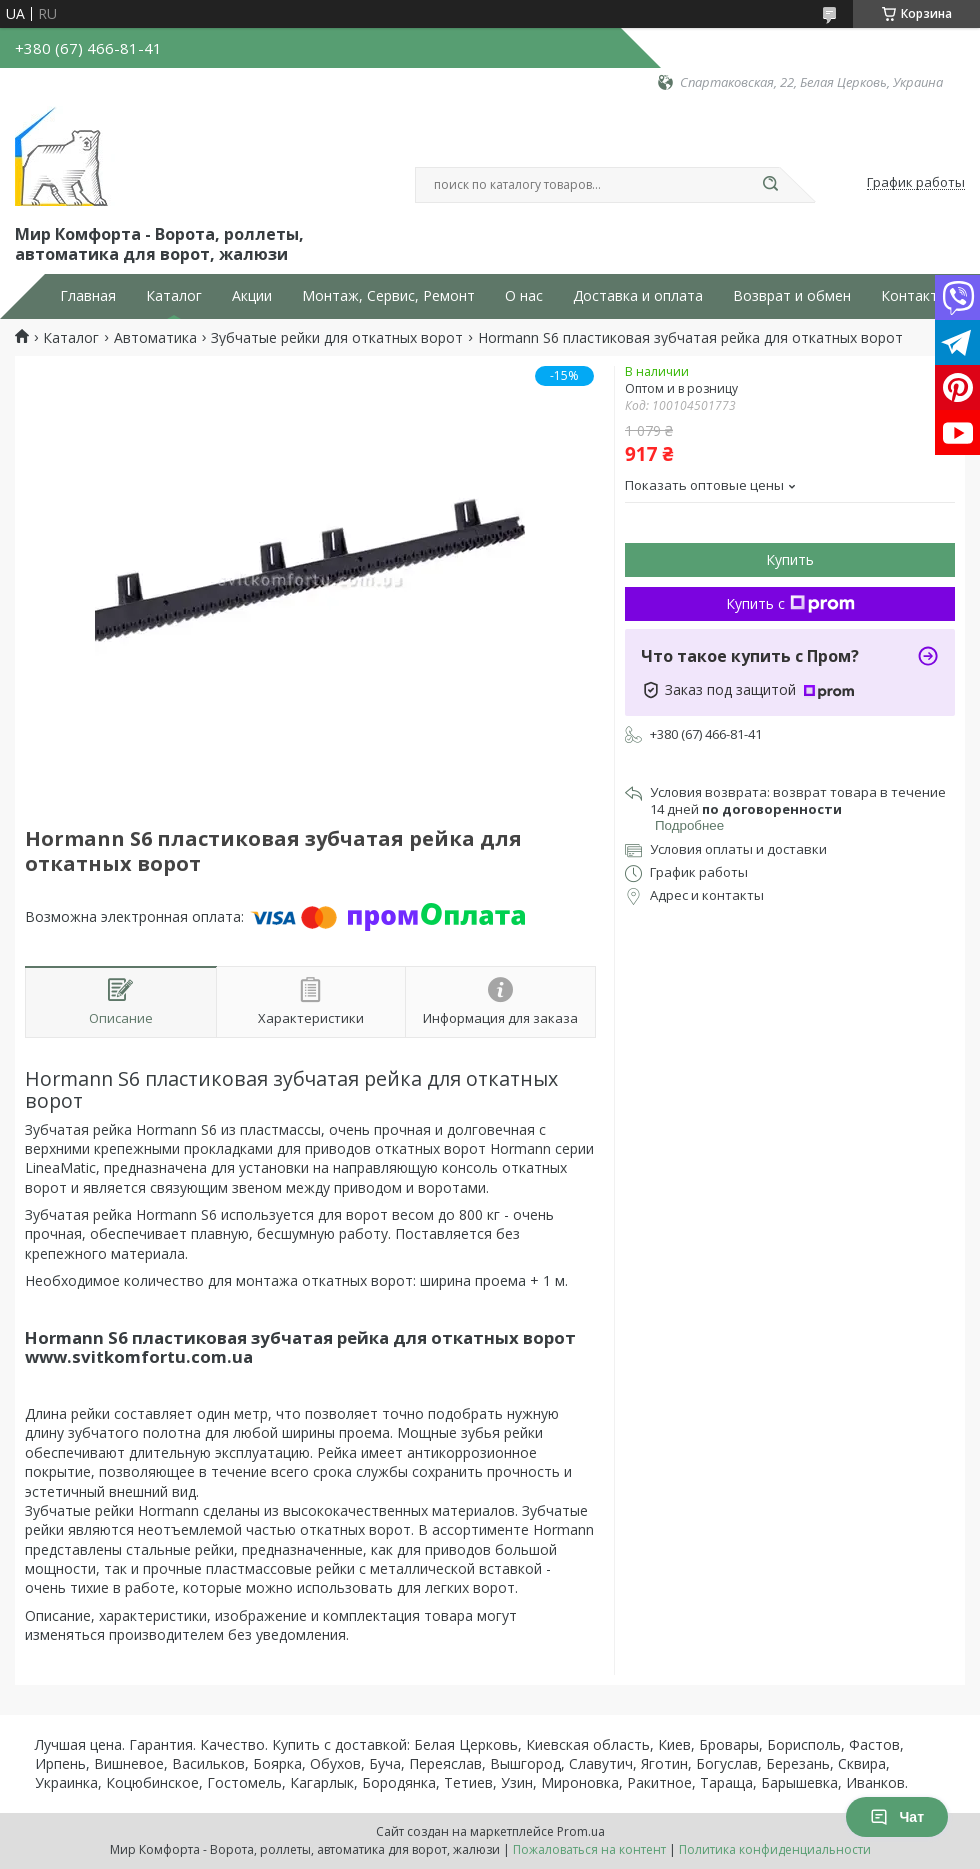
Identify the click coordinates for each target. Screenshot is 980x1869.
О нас (524, 296)
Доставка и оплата (638, 296)
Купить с (790, 603)
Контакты (914, 296)
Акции (252, 296)
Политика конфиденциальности (775, 1849)
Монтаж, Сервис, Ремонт (388, 296)
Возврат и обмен (792, 296)
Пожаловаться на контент (589, 1849)
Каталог (174, 296)
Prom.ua (581, 1831)
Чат (897, 1817)
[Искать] (770, 185)
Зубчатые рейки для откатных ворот (337, 338)
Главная (88, 296)
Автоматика (155, 338)
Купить (790, 559)
